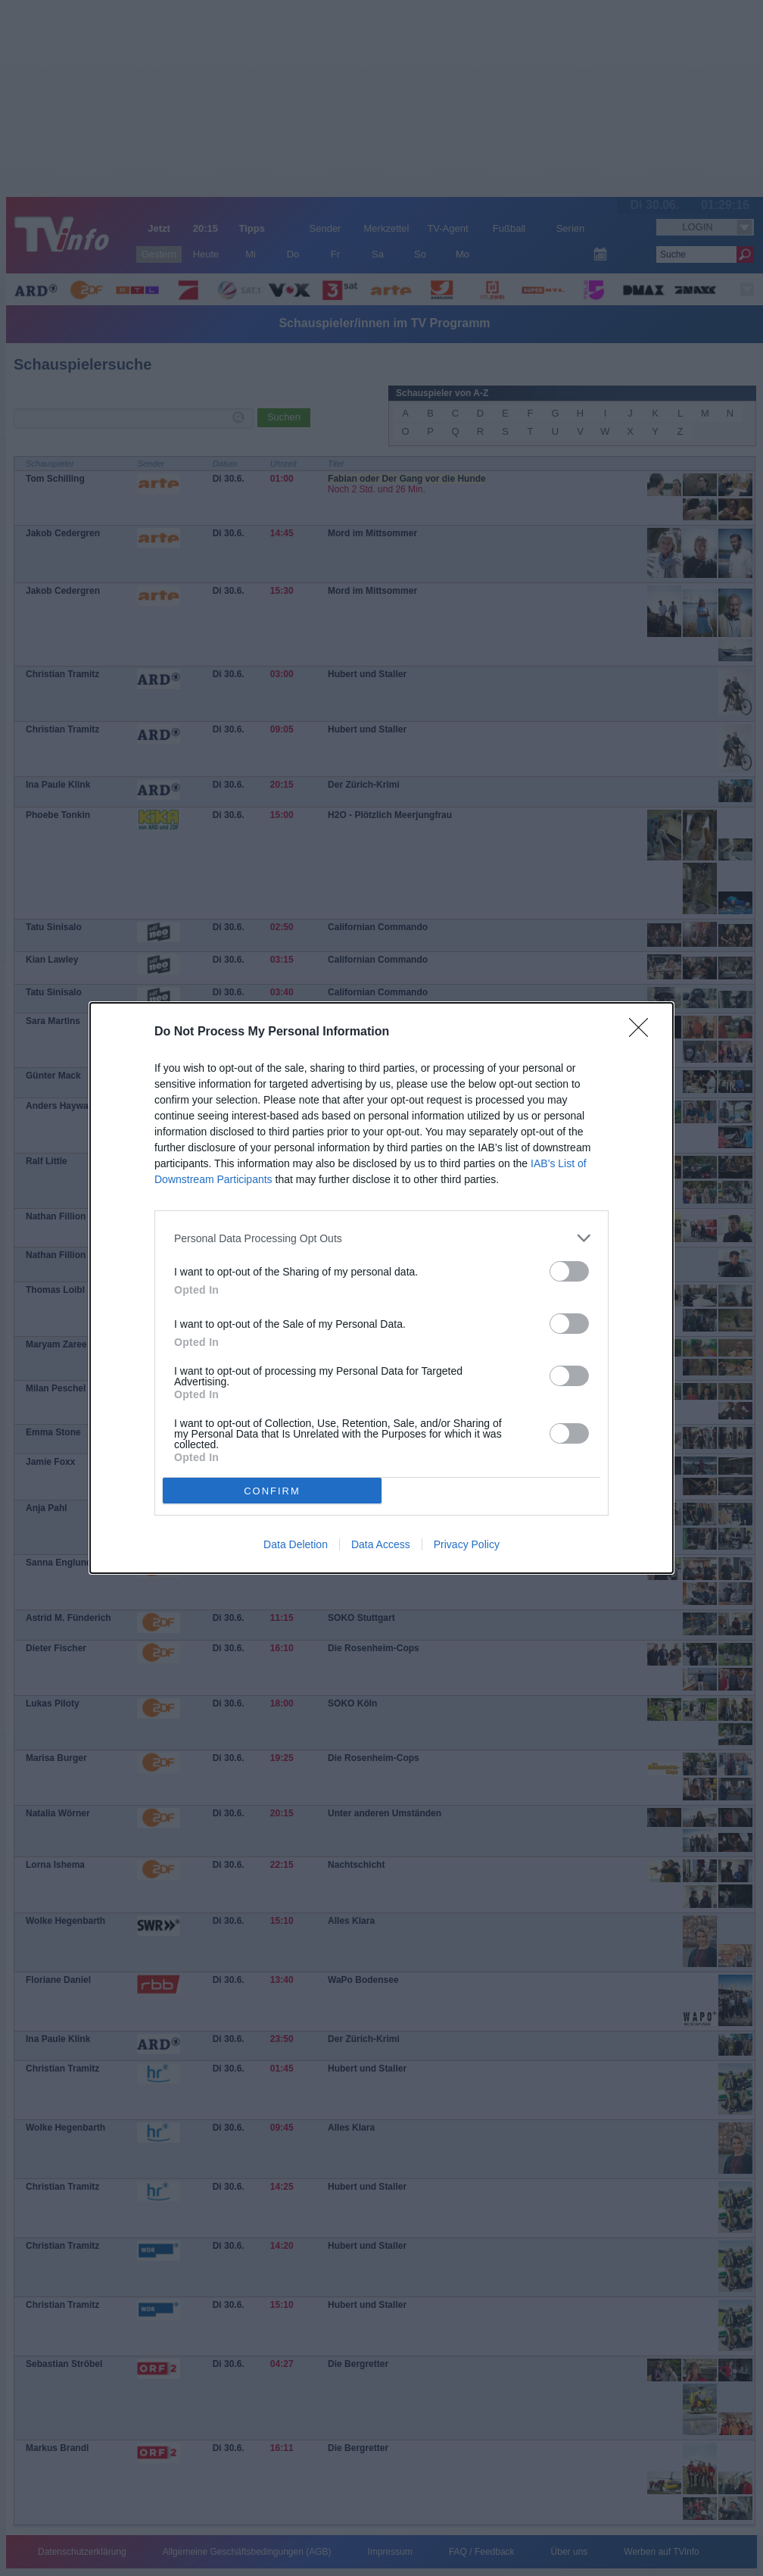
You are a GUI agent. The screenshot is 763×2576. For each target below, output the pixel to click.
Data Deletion (295, 1544)
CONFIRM (272, 1490)
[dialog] (381, 1288)
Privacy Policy (467, 1544)
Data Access (380, 1544)
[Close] (643, 1032)
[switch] (569, 1271)
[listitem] (381, 1238)
